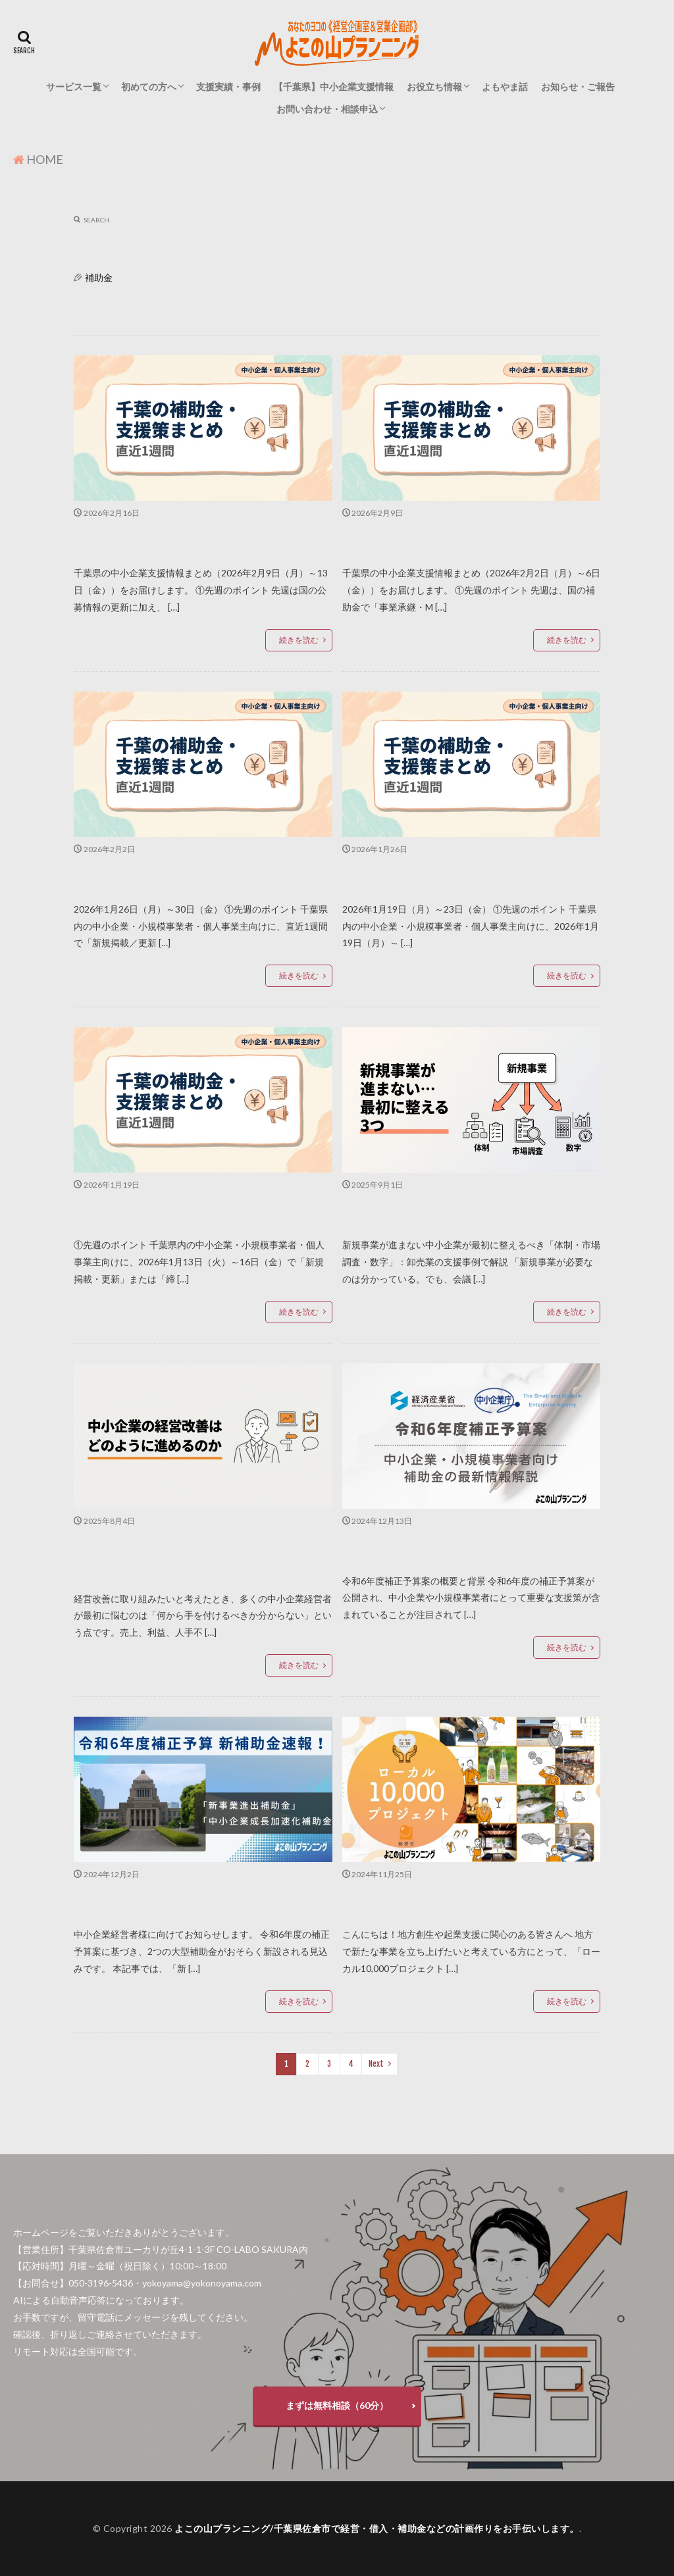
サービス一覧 (73, 86)
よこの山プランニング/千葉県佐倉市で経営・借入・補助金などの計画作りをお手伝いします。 (376, 2528)
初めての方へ (148, 86)
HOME (44, 159)
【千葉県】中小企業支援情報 (334, 86)
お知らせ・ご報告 (578, 86)
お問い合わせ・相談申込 (327, 108)
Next (376, 2064)
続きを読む (299, 640)
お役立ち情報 (434, 86)
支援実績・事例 (228, 86)
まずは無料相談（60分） (337, 2405)
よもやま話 (505, 86)
